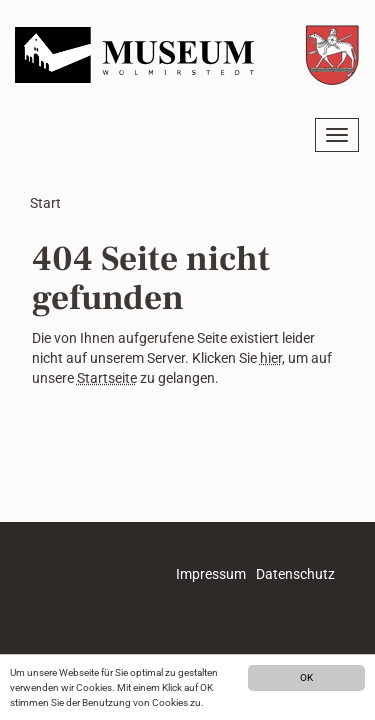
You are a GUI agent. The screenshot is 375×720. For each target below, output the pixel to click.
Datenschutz (295, 574)
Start (45, 203)
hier (271, 358)
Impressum (211, 574)
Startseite (107, 378)
